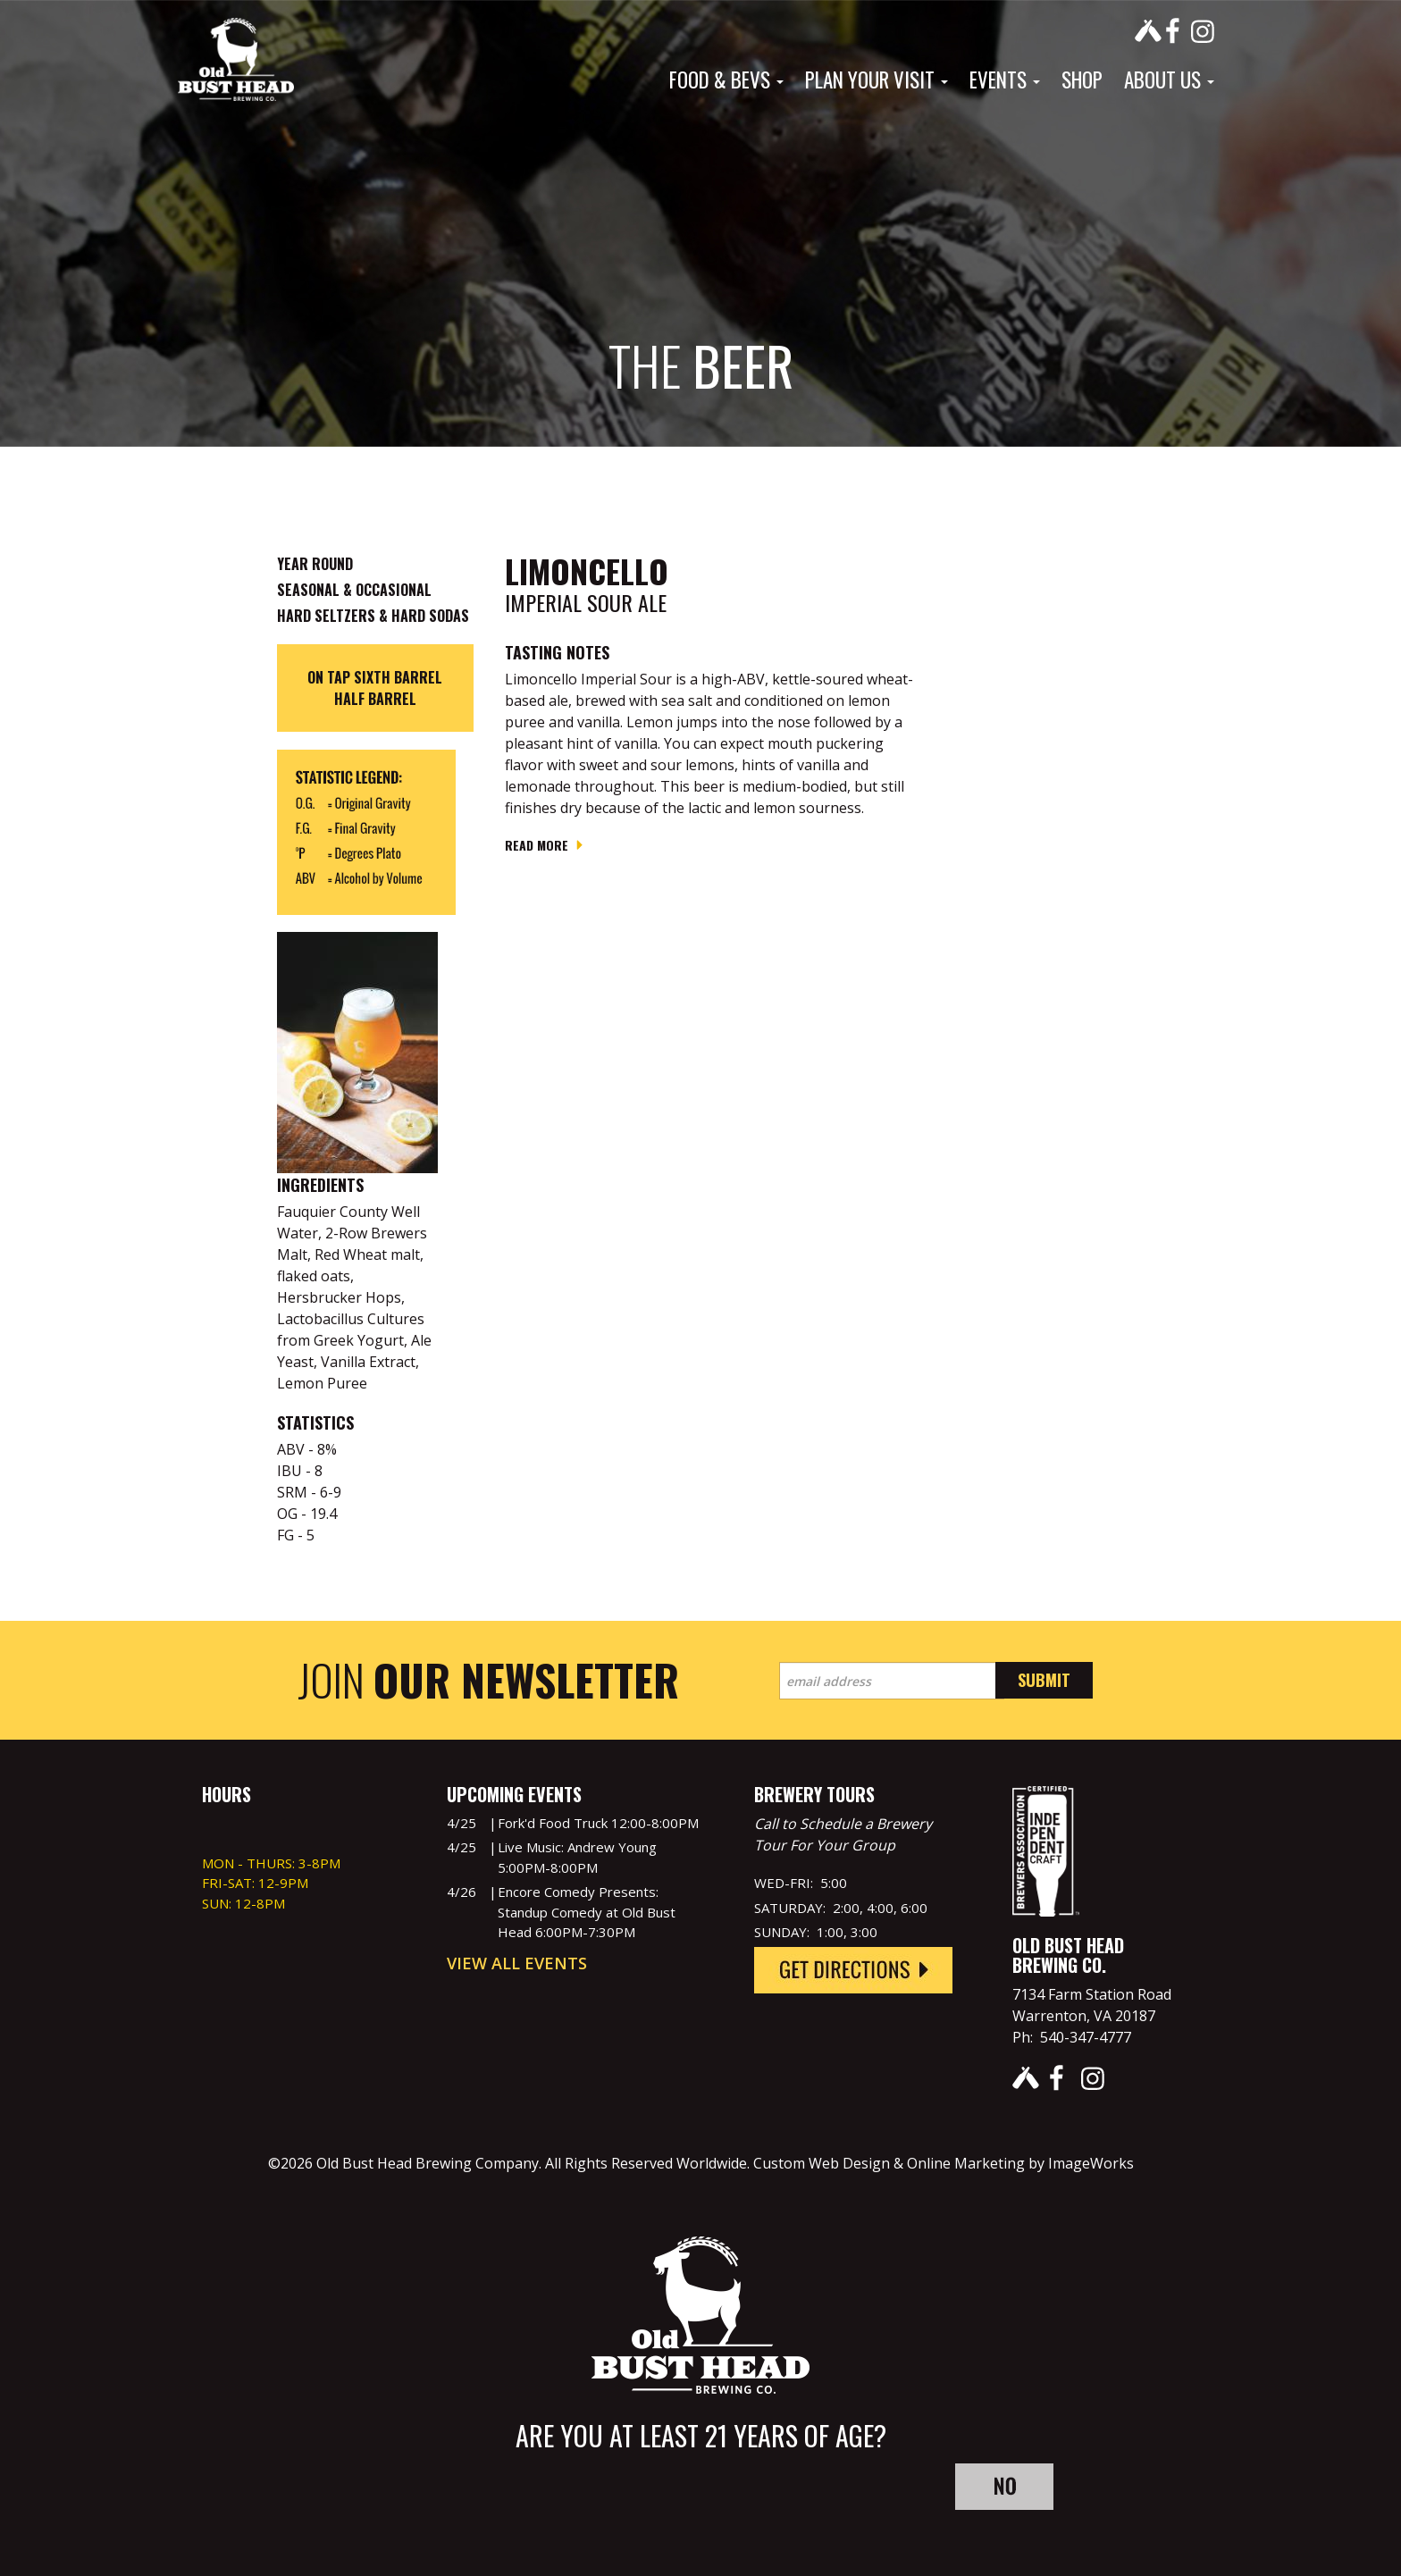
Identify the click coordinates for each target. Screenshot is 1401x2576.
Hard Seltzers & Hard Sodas (373, 615)
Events (1004, 79)
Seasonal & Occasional (354, 589)
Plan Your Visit (876, 79)
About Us (1169, 79)
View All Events (517, 1963)
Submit (1044, 1679)
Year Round (315, 564)
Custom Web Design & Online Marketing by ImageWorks (943, 2163)
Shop (1082, 79)
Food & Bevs (726, 79)
